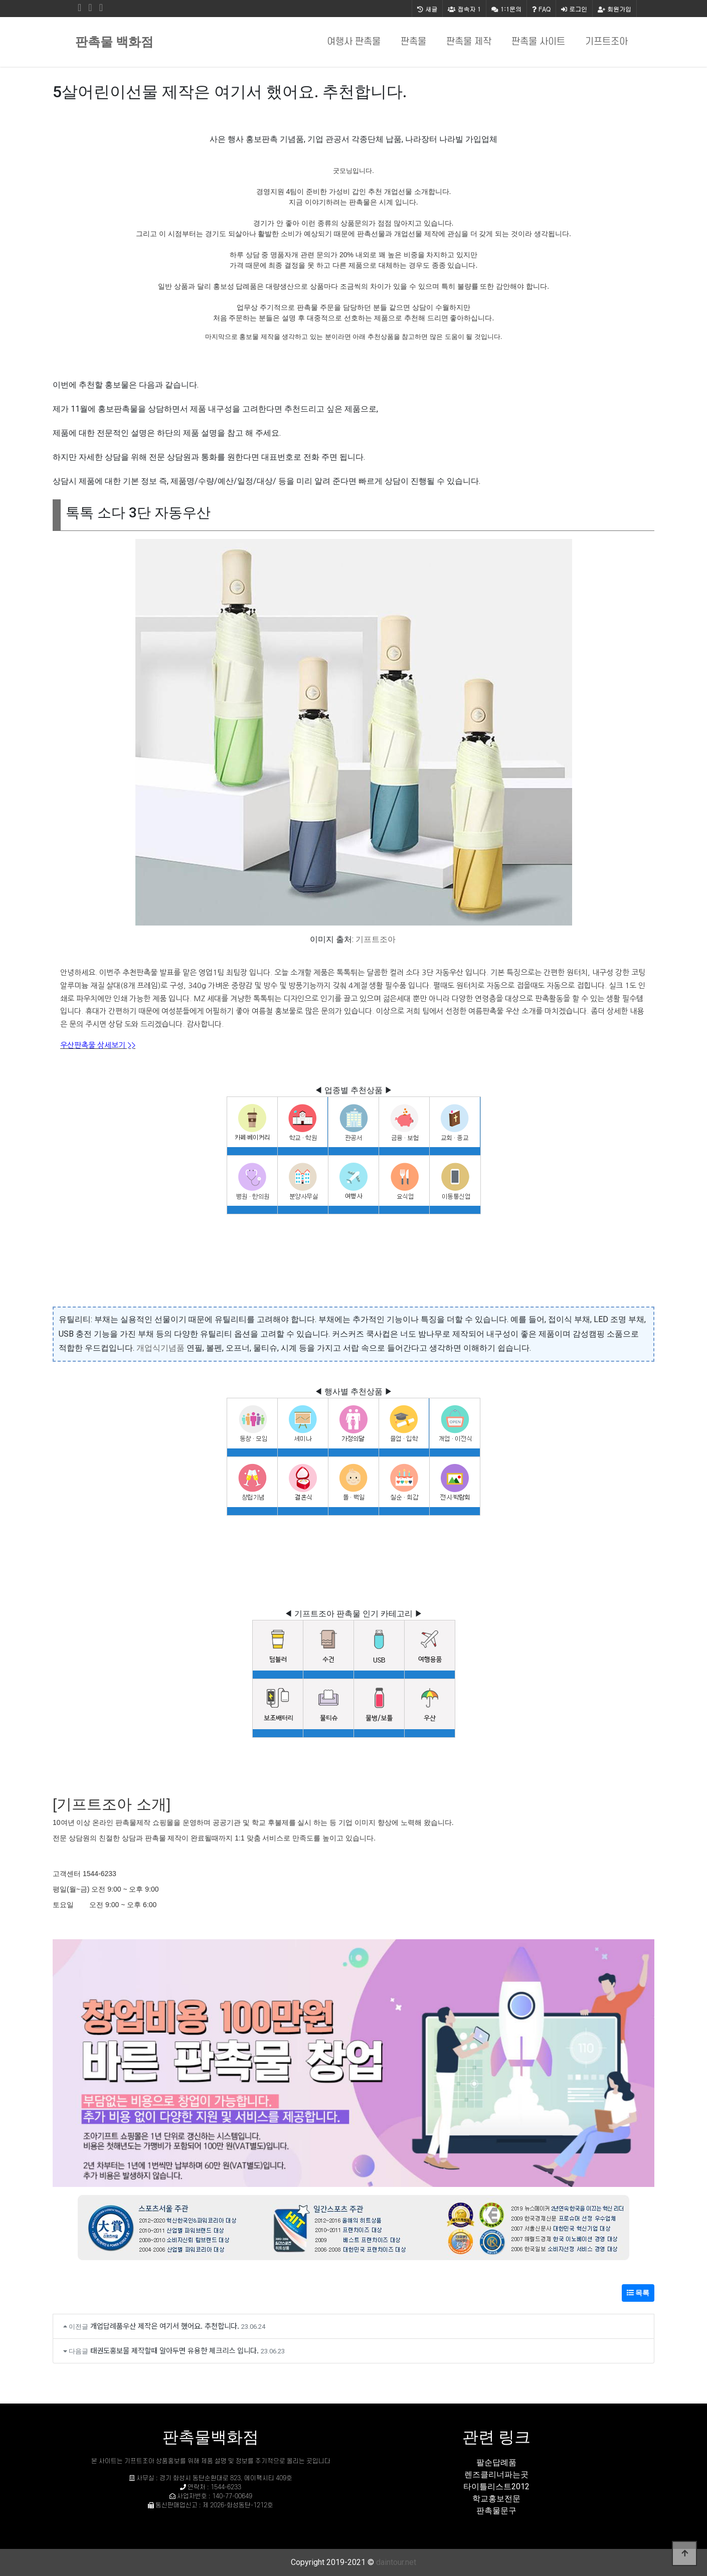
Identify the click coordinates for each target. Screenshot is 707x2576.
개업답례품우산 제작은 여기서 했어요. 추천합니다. (164, 2325)
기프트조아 (606, 42)
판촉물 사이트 (538, 42)
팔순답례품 (496, 2462)
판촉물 (413, 42)
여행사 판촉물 (354, 42)
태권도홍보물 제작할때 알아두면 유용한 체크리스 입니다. (174, 2350)
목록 (638, 2293)
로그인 (574, 9)
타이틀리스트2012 (496, 2486)
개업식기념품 (160, 1348)
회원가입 (614, 9)
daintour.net (396, 2562)
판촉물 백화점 (114, 42)
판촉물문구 (496, 2510)
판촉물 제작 (468, 42)
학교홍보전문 (496, 2498)
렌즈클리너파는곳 (496, 2474)
